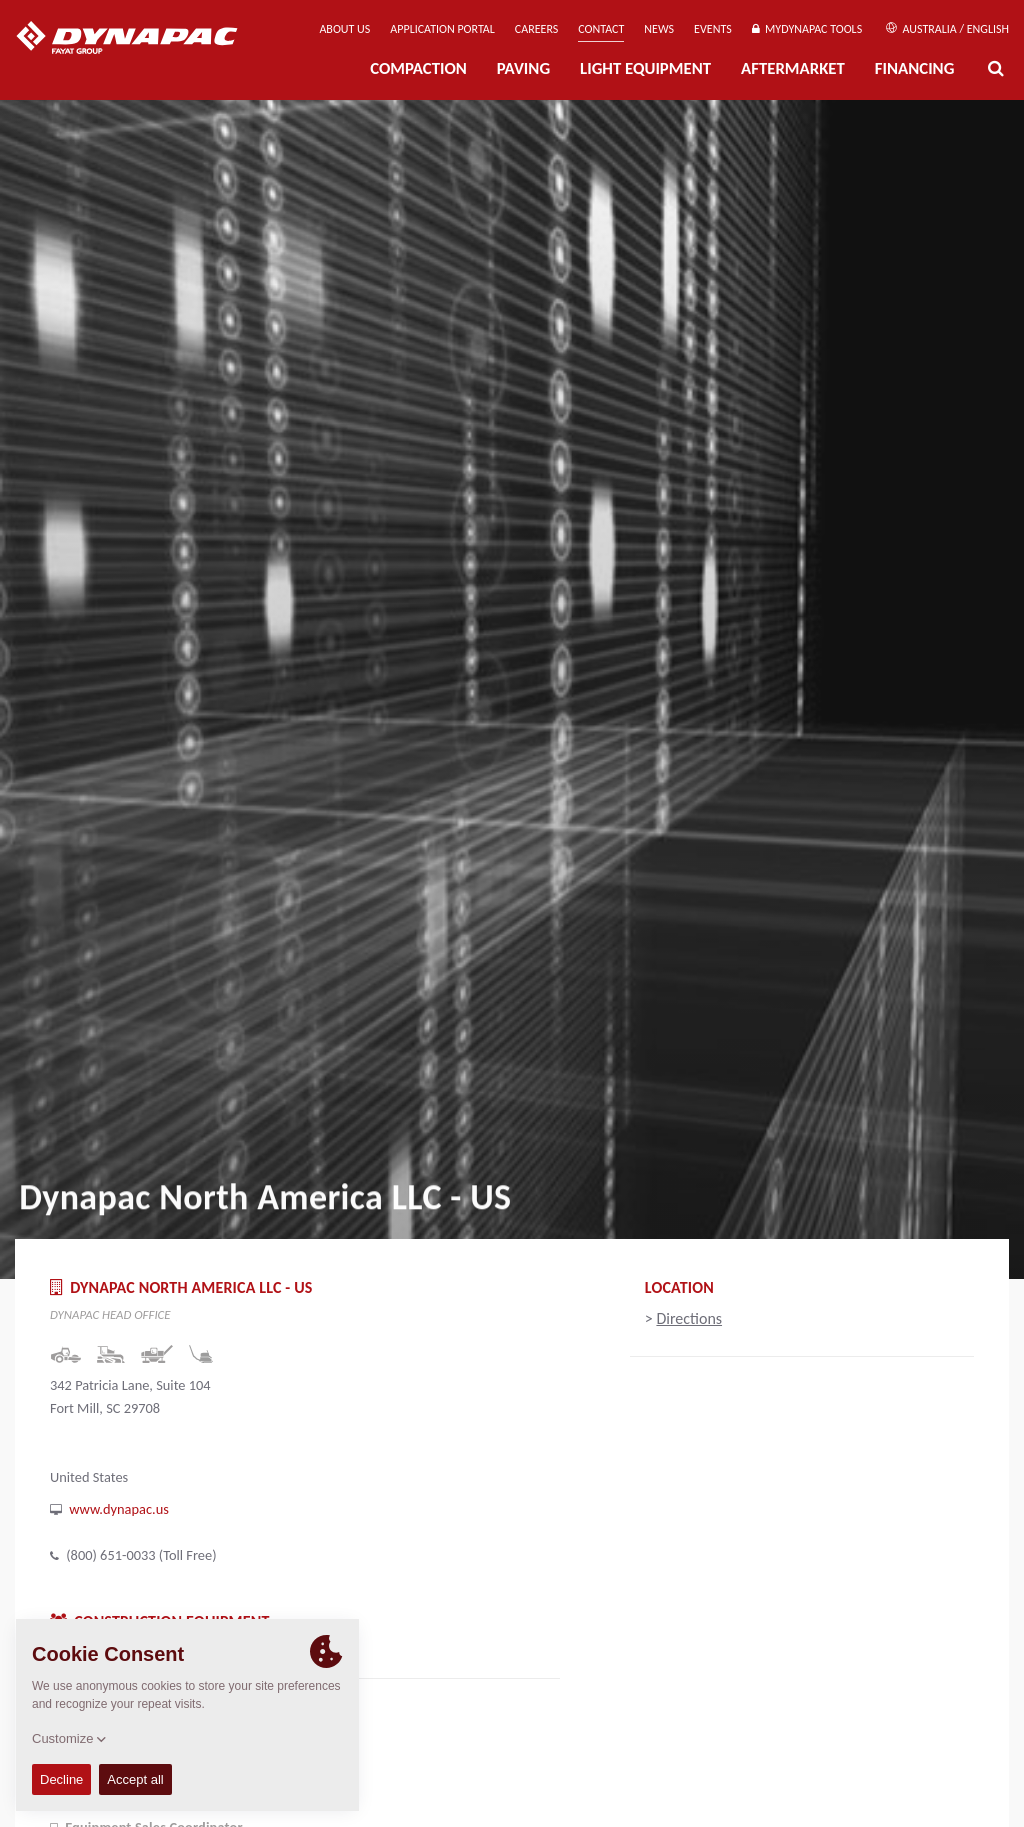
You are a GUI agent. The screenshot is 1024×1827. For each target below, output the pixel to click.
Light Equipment (645, 68)
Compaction (418, 68)
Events (713, 29)
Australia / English (947, 29)
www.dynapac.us (119, 1509)
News (659, 29)
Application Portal (442, 29)
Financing (915, 68)
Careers (536, 29)
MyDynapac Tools (807, 29)
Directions (689, 1318)
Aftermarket (793, 68)
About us (344, 29)
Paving (523, 68)
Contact (601, 29)
